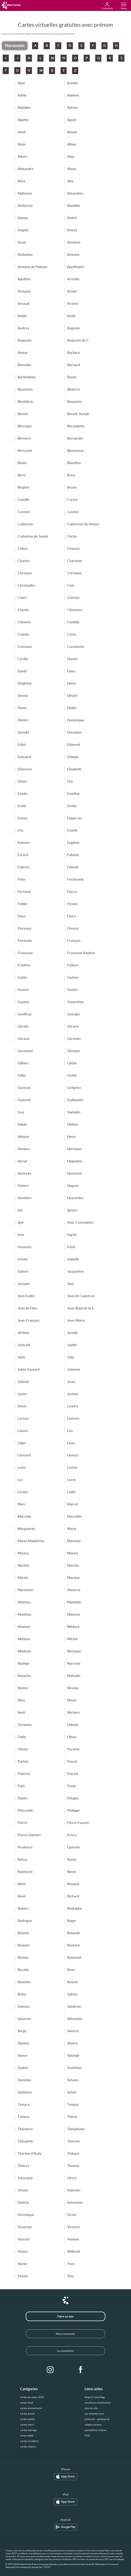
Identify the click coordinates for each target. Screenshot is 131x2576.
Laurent (73, 1418)
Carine (72, 500)
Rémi (22, 1884)
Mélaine (24, 1639)
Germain (74, 1039)
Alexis (72, 169)
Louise (72, 1467)
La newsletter (65, 2350)
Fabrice (23, 867)
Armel (72, 291)
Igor (21, 1222)
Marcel (72, 1504)
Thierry (23, 2166)
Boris (22, 475)
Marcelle (24, 1516)
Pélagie (73, 1798)
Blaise (22, 463)
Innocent (25, 1247)
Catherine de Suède (33, 536)
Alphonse (25, 193)
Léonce (72, 1455)
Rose (71, 1970)
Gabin (22, 977)
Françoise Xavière (81, 953)
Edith (22, 745)
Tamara (24, 2104)
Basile (71, 377)
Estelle (72, 830)
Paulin (23, 1798)
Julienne (73, 1369)
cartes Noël (26, 2402)
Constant (25, 647)
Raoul (71, 1859)
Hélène (72, 1124)
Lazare (23, 1431)
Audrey (23, 328)
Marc (22, 1504)
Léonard (24, 1455)
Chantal (73, 549)
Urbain (23, 2190)
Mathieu (24, 1602)
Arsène (72, 304)
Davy (71, 671)
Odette (72, 1725)
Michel (72, 1639)
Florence (24, 928)
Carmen (24, 512)
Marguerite (26, 1529)
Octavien (25, 1725)
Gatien (72, 990)
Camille (23, 500)
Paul (21, 1786)
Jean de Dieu (27, 1308)
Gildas (72, 1063)
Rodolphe (74, 1908)
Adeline (73, 95)
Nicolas (73, 1688)
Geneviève (75, 1002)
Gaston (23, 990)
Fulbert (73, 965)
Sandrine (74, 2006)
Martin (23, 1578)
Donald (23, 732)
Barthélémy (27, 377)
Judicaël (24, 1345)
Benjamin (74, 402)
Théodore (25, 2129)
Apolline (24, 279)
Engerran (74, 818)
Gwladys (74, 1112)
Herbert (24, 1149)
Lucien (23, 1492)
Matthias (24, 1614)
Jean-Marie (76, 1320)
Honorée (24, 1173)
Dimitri (23, 720)
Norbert (73, 1712)
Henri (71, 1137)
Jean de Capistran (81, 1296)
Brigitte (23, 487)
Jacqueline (75, 1271)
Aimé (22, 132)
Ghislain (73, 1051)
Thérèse (73, 2141)
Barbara (73, 353)
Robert (23, 1908)
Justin (22, 1394)
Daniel (72, 659)
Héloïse (23, 1137)
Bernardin (75, 438)
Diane (22, 708)
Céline (23, 549)
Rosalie (23, 1970)
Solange (73, 2055)
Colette (23, 634)
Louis (22, 1467)
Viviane (73, 2239)
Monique (74, 1651)
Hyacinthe (75, 1198)
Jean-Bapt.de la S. (80, 1308)
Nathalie (73, 1676)
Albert (23, 157)
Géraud (23, 1039)
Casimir (73, 512)
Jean (70, 1284)
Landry (72, 1406)
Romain (24, 1945)
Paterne (24, 1774)
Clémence (75, 610)
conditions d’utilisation (98, 2402)
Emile (22, 806)
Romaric (73, 1945)
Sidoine (23, 2043)
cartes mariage (28, 2430)
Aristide (73, 279)
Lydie (71, 1492)
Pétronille (25, 1810)
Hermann (74, 1149)
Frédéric (24, 965)
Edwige (73, 757)
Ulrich (72, 2178)
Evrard (23, 855)
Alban (71, 144)
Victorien (25, 2227)
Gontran (24, 1088)
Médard (73, 1627)
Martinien (25, 1590)
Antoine (73, 255)
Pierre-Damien (29, 1835)
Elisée (22, 781)
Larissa (23, 1418)
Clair (71, 585)
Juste (71, 1382)
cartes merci (27, 2424)
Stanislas (24, 2080)
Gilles (22, 1075)
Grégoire (74, 1088)
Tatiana (23, 2117)
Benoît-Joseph (78, 414)
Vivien (23, 2251)
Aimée (72, 132)
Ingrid (72, 1235)
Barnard (73, 365)
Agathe (23, 120)
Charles (24, 561)
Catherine (25, 524)
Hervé (22, 1161)
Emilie (72, 806)
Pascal (72, 1761)
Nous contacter (65, 2333)
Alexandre (26, 169)
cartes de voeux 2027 (32, 2397)
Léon (71, 1443)
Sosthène (74, 2068)
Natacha (24, 1676)
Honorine (74, 1173)
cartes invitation (29, 2441)
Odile (22, 1737)
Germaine (25, 1051)
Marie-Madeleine (31, 1541)
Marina (23, 1553)
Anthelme (25, 255)
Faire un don (65, 2316)
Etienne (24, 843)
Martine (73, 1578)
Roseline (24, 1982)
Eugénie (73, 843)
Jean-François (28, 1320)
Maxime (24, 1627)
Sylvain (72, 2080)
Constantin (75, 647)
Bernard (24, 438)
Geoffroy (25, 1014)
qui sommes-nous (94, 2413)
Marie (71, 1529)
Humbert (25, 1198)
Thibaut (73, 2153)
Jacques (24, 1284)
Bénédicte (25, 402)
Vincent (24, 2239)
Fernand (24, 892)
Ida (20, 1210)
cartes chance (28, 2446)
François (74, 941)
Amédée (73, 206)
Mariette (74, 1541)
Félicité (73, 867)
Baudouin (25, 389)
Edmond (73, 745)
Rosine (72, 1982)
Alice (21, 181)
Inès (21, 1235)
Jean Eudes (26, 1296)
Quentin (73, 1847)
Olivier (23, 1749)
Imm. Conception (80, 1222)
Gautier (24, 1002)
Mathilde (74, 1602)
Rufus (22, 1994)
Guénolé (24, 1100)
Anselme (74, 242)
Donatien (74, 732)
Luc (20, 1480)
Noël (21, 1712)
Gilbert (23, 1063)
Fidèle (22, 904)
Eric (21, 830)
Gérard (72, 1026)
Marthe (23, 1565)
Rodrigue (25, 1921)
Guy (21, 1112)
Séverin (73, 2031)
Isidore (23, 1271)
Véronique (26, 2215)
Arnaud (23, 304)
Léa (70, 1431)
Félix (21, 879)
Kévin (22, 1406)
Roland (23, 1933)
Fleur (22, 916)
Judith (72, 1345)
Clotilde (73, 622)
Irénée (23, 1259)
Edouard (24, 757)
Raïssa (22, 1859)
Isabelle (73, 1259)
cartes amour (27, 2413)
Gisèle (72, 1075)
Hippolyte (74, 1161)
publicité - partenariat (97, 2419)
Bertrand (25, 451)
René (22, 1896)
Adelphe (24, 108)
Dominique (75, 720)
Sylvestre (25, 2092)
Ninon (72, 1700)
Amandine (75, 193)
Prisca (72, 1835)
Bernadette (76, 426)
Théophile (25, 2141)
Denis (71, 683)
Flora (71, 916)
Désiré (72, 696)
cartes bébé (26, 2435)
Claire (22, 598)
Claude (23, 610)
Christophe (26, 585)
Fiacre (72, 892)
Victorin (73, 2227)
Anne (22, 242)
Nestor (23, 1688)
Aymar (23, 353)
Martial (73, 1565)
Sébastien (74, 2019)
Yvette (23, 2276)
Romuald (74, 1957)
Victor (72, 2215)
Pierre (22, 1823)
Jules (21, 1357)
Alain (22, 144)
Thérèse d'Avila (29, 2153)
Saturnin (24, 2019)
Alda (70, 157)
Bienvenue (75, 451)
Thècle (72, 2117)
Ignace (72, 1210)
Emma (22, 818)
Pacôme (73, 1749)
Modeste (24, 1651)
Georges (73, 1014)
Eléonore (25, 769)
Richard (73, 1896)
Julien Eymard (29, 1369)
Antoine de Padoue (32, 267)
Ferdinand (75, 879)
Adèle (22, 95)
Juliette (23, 1382)
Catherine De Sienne (83, 524)
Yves (70, 2264)
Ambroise (25, 206)
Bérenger (25, 426)
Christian (25, 573)
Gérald (23, 1026)
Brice (71, 475)
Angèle (23, 230)
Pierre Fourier (78, 1823)
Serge (22, 2031)
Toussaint (25, 2178)
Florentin (25, 941)
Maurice (73, 1614)
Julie (70, 1357)
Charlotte (74, 561)
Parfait (23, 1761)
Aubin (22, 316)
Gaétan (73, 977)
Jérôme (23, 1333)
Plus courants (14, 46)
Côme (71, 634)
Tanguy (73, 2104)
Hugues (73, 1186)
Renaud (73, 1884)
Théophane (76, 2129)
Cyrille (23, 659)
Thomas (73, 2166)
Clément (24, 622)
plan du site (91, 2408)
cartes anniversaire (31, 2408)
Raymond (25, 1872)
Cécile (72, 536)
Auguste (73, 328)
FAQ (87, 2435)
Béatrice (73, 389)
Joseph (72, 1333)
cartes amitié (27, 2419)
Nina (21, 1700)
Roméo (23, 1957)
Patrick (72, 1774)
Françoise (25, 953)
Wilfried (73, 2251)
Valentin (73, 2190)
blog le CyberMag (95, 2397)
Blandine (74, 463)
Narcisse (73, 1663)
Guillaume (75, 1100)
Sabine (72, 1994)
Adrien (72, 108)
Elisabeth (74, 769)
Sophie (23, 2068)
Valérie (23, 2202)
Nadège (24, 1663)
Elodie (22, 794)
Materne (74, 1590)
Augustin (25, 340)
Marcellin (74, 1516)
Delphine (25, 683)
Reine (71, 1872)
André (72, 218)
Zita (70, 2276)
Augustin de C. (78, 340)
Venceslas (75, 2202)
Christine (74, 573)
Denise (23, 696)
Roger (72, 1921)
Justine (72, 1394)
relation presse (93, 2424)
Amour (23, 218)
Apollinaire (75, 267)
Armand (24, 291)
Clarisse (73, 598)
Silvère (72, 2043)
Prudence (25, 1847)
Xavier (23, 2264)
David (22, 671)
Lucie (71, 1480)
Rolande (73, 1933)
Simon (22, 2055)
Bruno (72, 487)
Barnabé (24, 365)
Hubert (23, 1186)
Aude (71, 316)
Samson (24, 2006)
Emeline (73, 794)
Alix (70, 181)
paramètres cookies (96, 2430)
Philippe (73, 1810)
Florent (73, 928)
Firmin (72, 904)
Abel (21, 83)
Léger (22, 1443)
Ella (70, 781)
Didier (72, 708)
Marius (72, 1553)
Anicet (72, 230)
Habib (22, 1124)
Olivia (71, 1737)
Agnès (72, 120)
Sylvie (71, 2092)
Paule (71, 1786)
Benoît (23, 414)
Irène (71, 1247)
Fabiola (73, 855)
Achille (72, 83)
